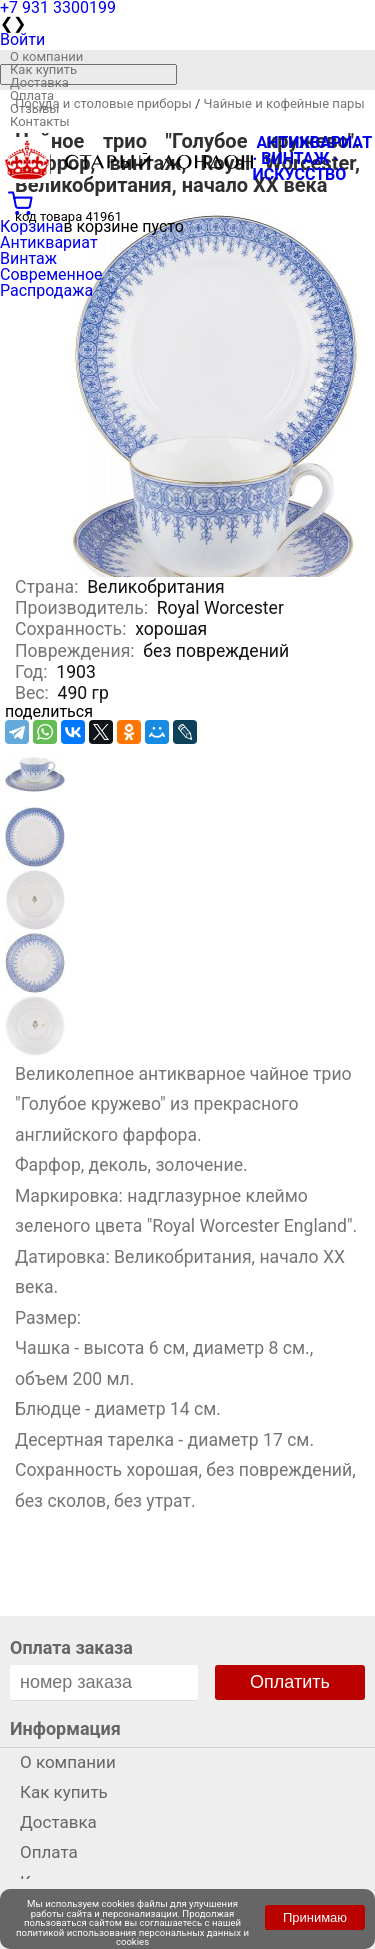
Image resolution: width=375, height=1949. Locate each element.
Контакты (40, 121)
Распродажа (46, 290)
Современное (51, 274)
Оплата (32, 95)
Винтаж (28, 258)
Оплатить (290, 1682)
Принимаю (315, 1917)
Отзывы (34, 108)
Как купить (43, 69)
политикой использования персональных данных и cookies (132, 1937)
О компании (46, 56)
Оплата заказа (71, 1647)
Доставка (39, 82)
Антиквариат (49, 242)
